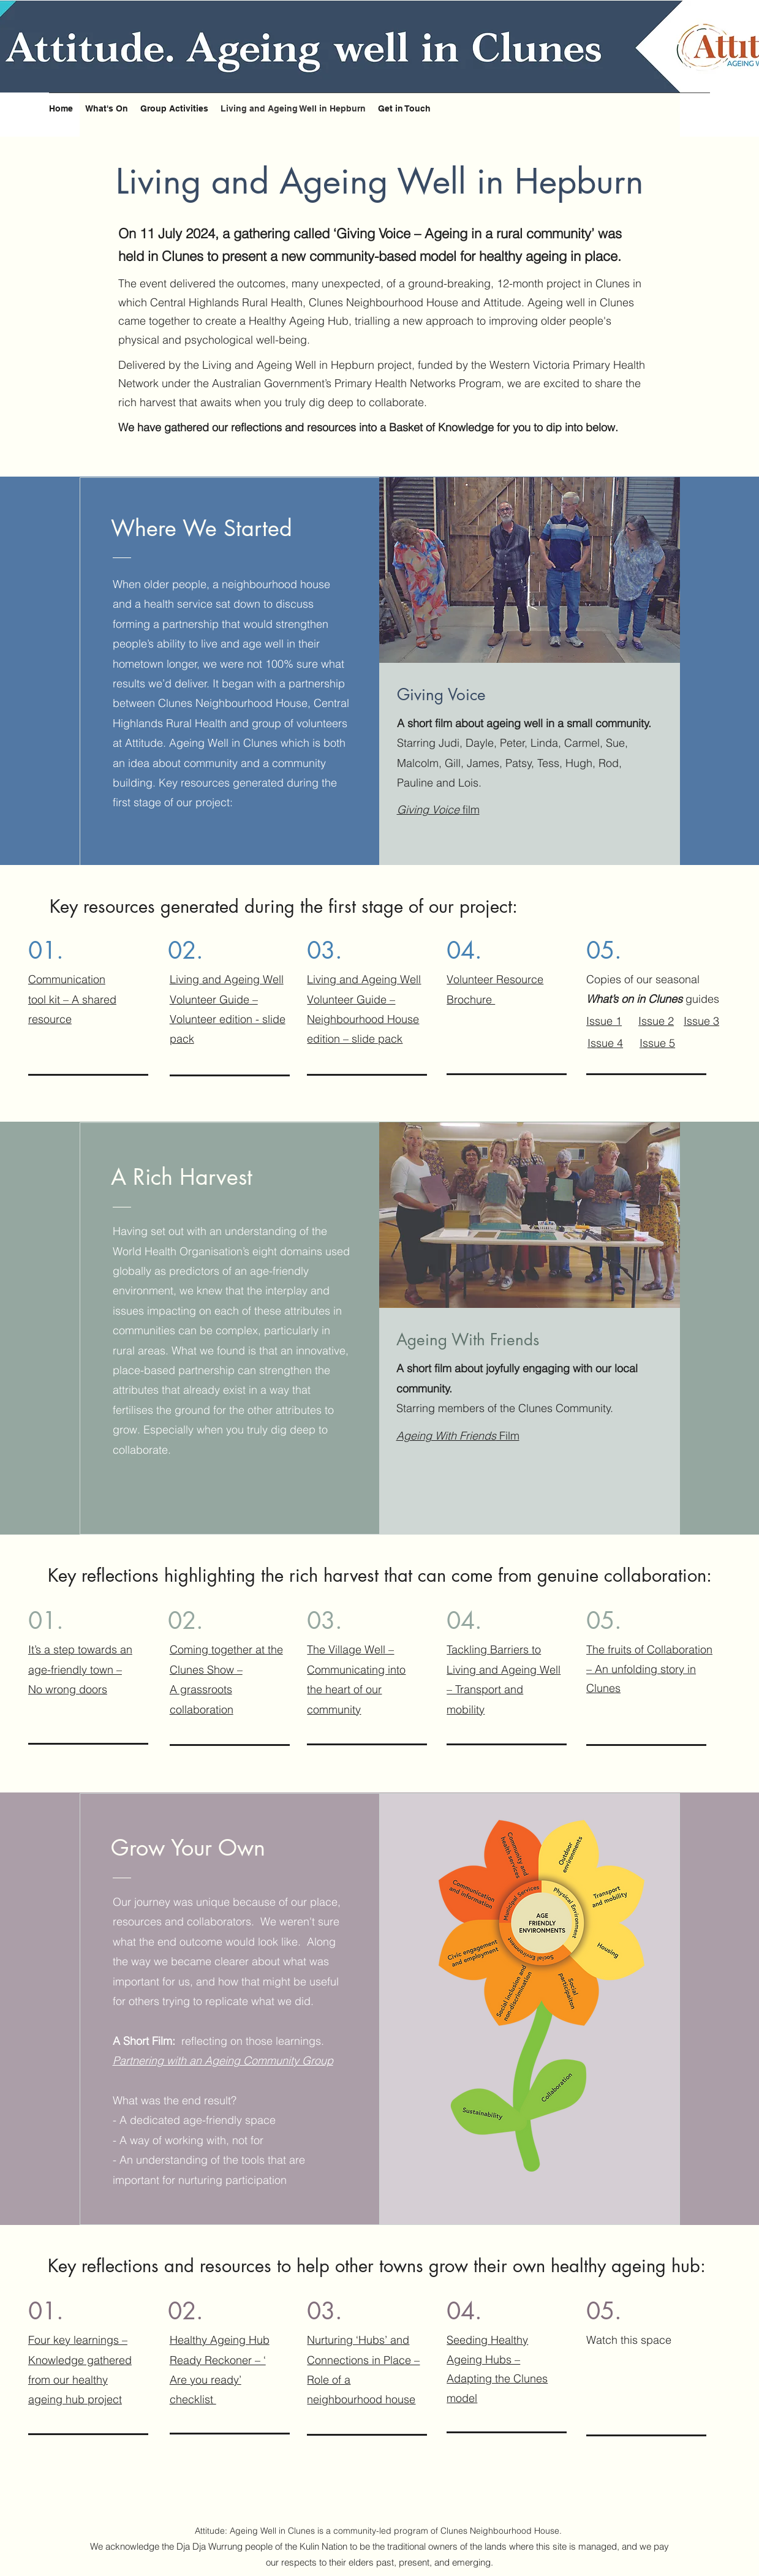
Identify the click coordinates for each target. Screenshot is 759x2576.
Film (457, 1436)
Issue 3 (701, 1021)
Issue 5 (657, 1043)
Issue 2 (656, 1021)
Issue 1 (604, 1021)
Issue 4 (605, 1043)
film (438, 810)
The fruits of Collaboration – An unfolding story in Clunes (649, 1668)
